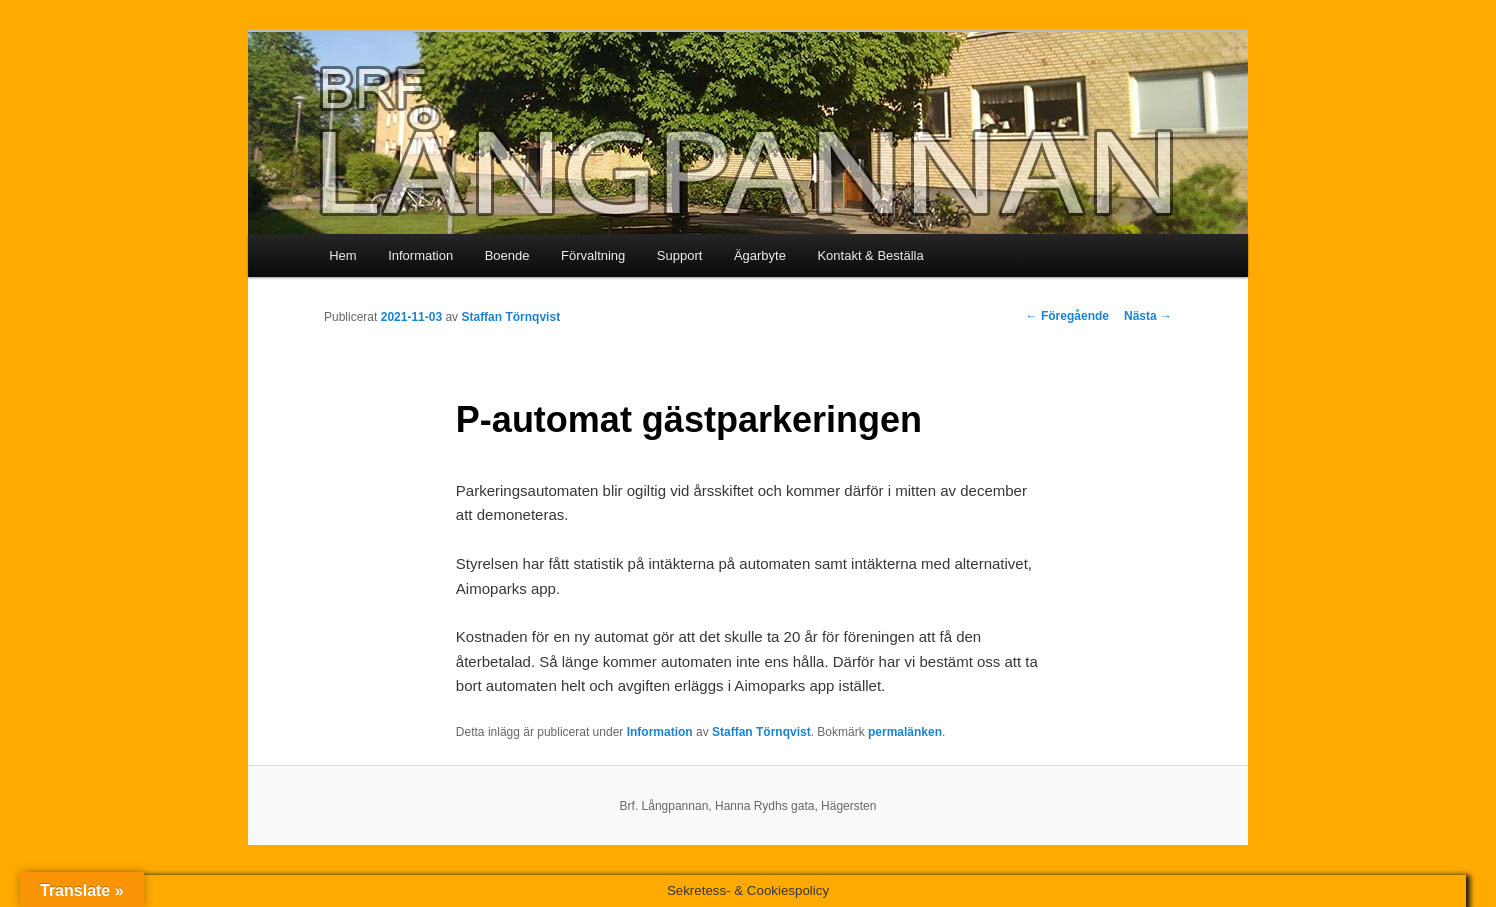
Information (420, 255)
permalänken (905, 732)
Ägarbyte (760, 255)
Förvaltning (593, 255)
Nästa (1148, 316)
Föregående (1067, 316)
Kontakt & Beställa (870, 255)
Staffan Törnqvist (510, 317)
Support (680, 255)
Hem (342, 255)
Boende (507, 255)
